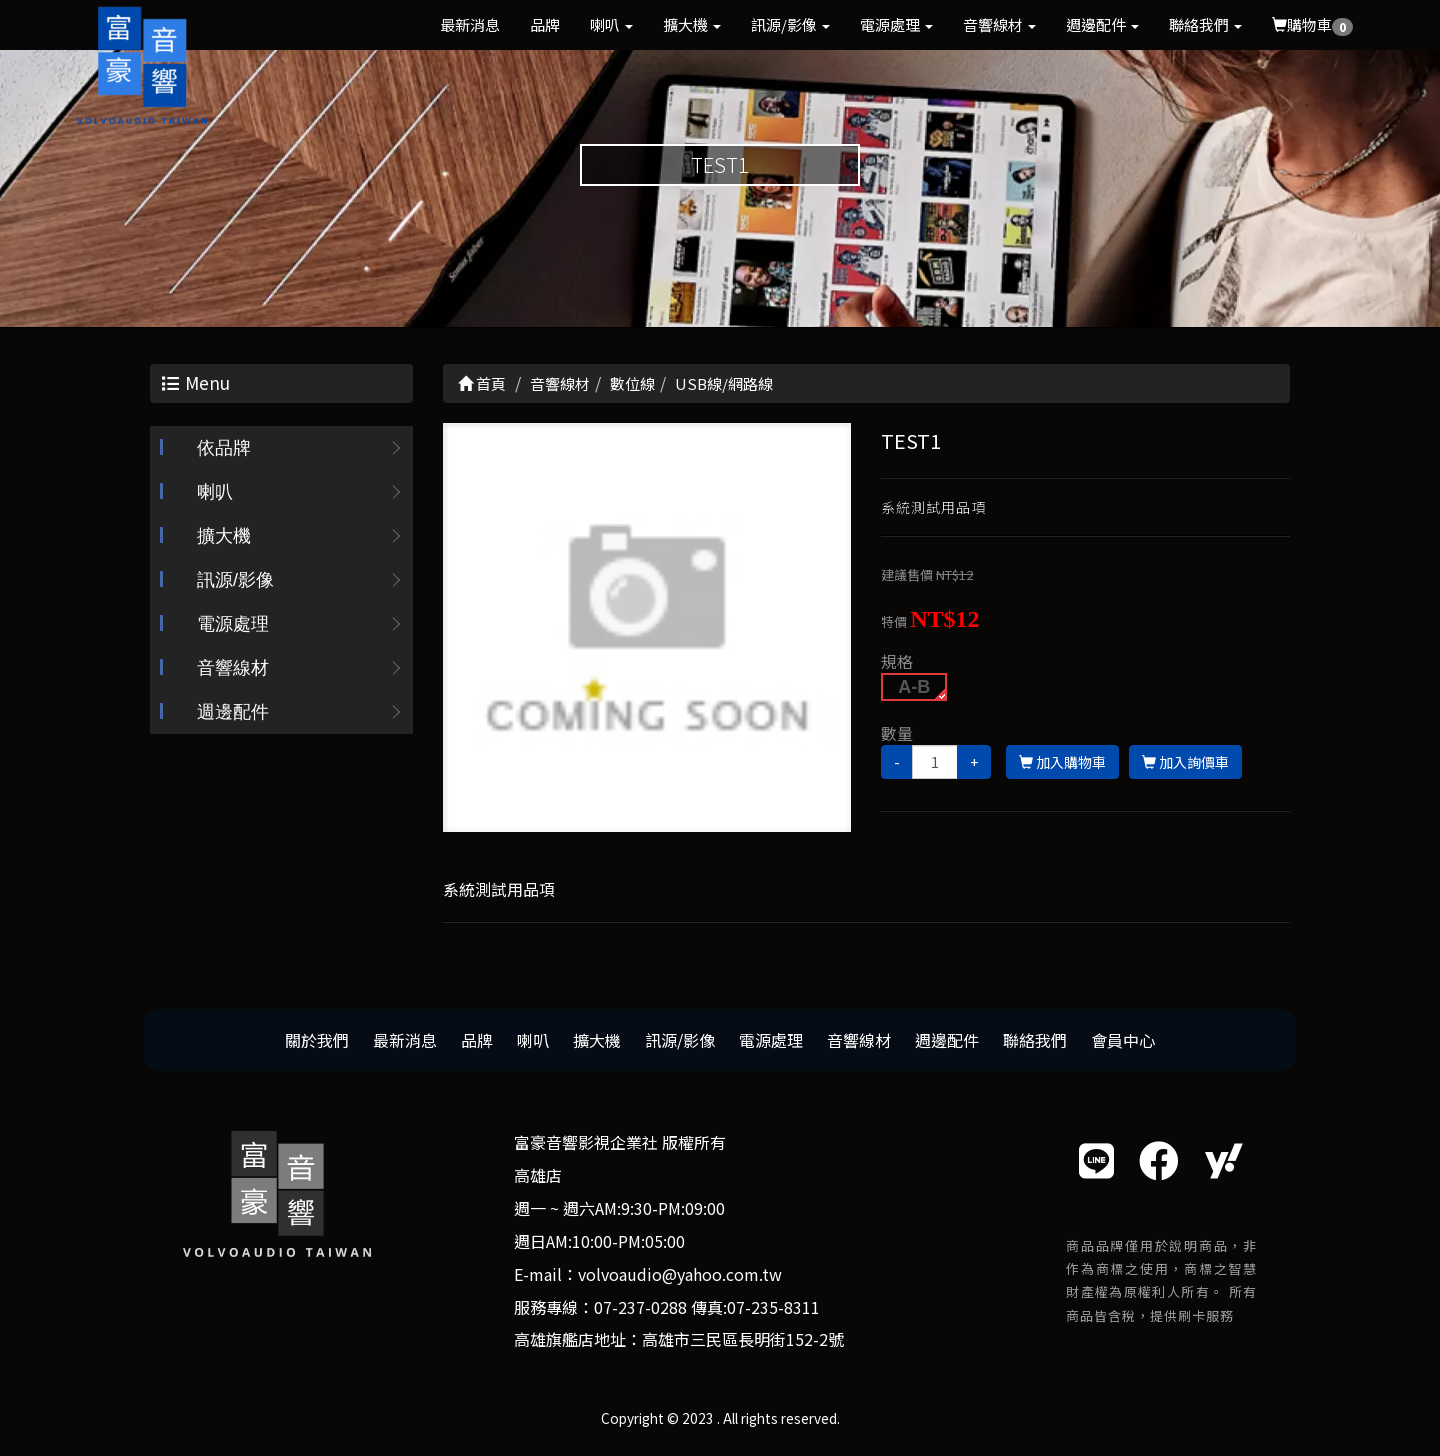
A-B (914, 688)
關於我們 (317, 1041)
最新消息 (470, 24)
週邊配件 (1102, 24)
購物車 (1312, 25)
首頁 (482, 385)
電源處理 (896, 24)
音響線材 (999, 24)
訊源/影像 (790, 24)
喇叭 (611, 24)
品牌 (545, 24)
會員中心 (1123, 1041)
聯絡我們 (1205, 24)
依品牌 (224, 450)
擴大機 (692, 24)
